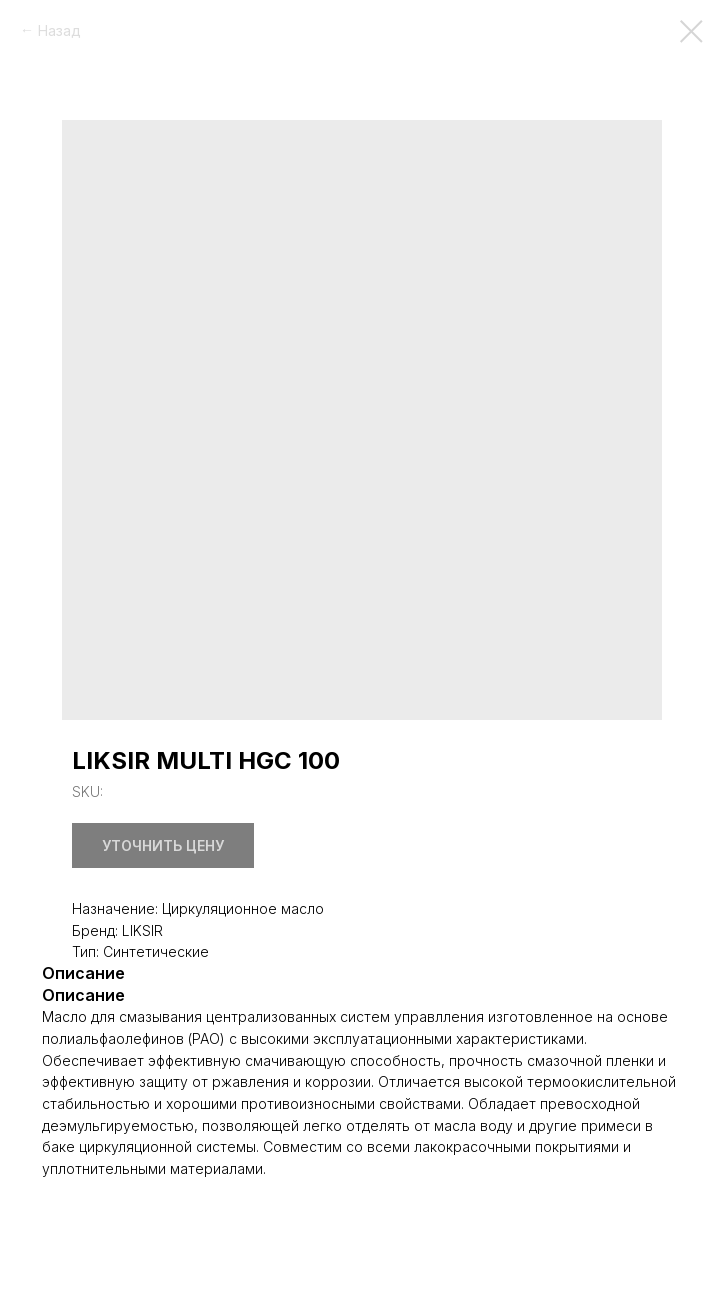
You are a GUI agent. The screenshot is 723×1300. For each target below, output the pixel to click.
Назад (59, 30)
